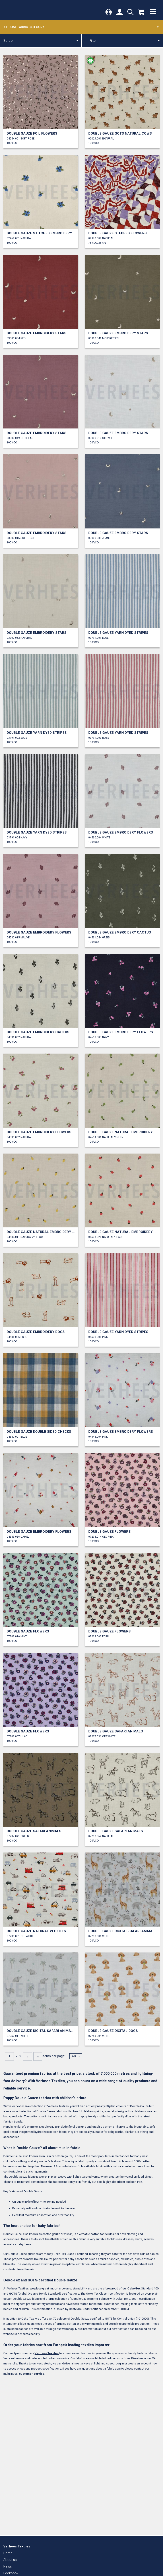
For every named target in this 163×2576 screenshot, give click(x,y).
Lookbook (10, 2573)
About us (10, 2560)
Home (7, 2553)
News (7, 2566)
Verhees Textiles (19, 10)
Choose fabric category (81, 26)
